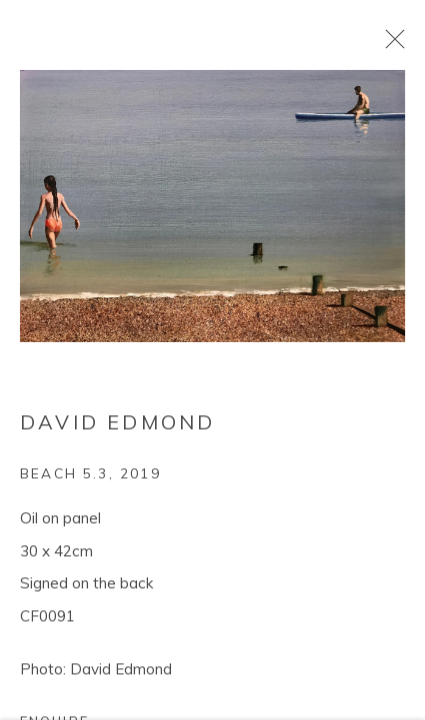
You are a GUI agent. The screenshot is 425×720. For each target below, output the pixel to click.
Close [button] (390, 45)
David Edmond (117, 424)
